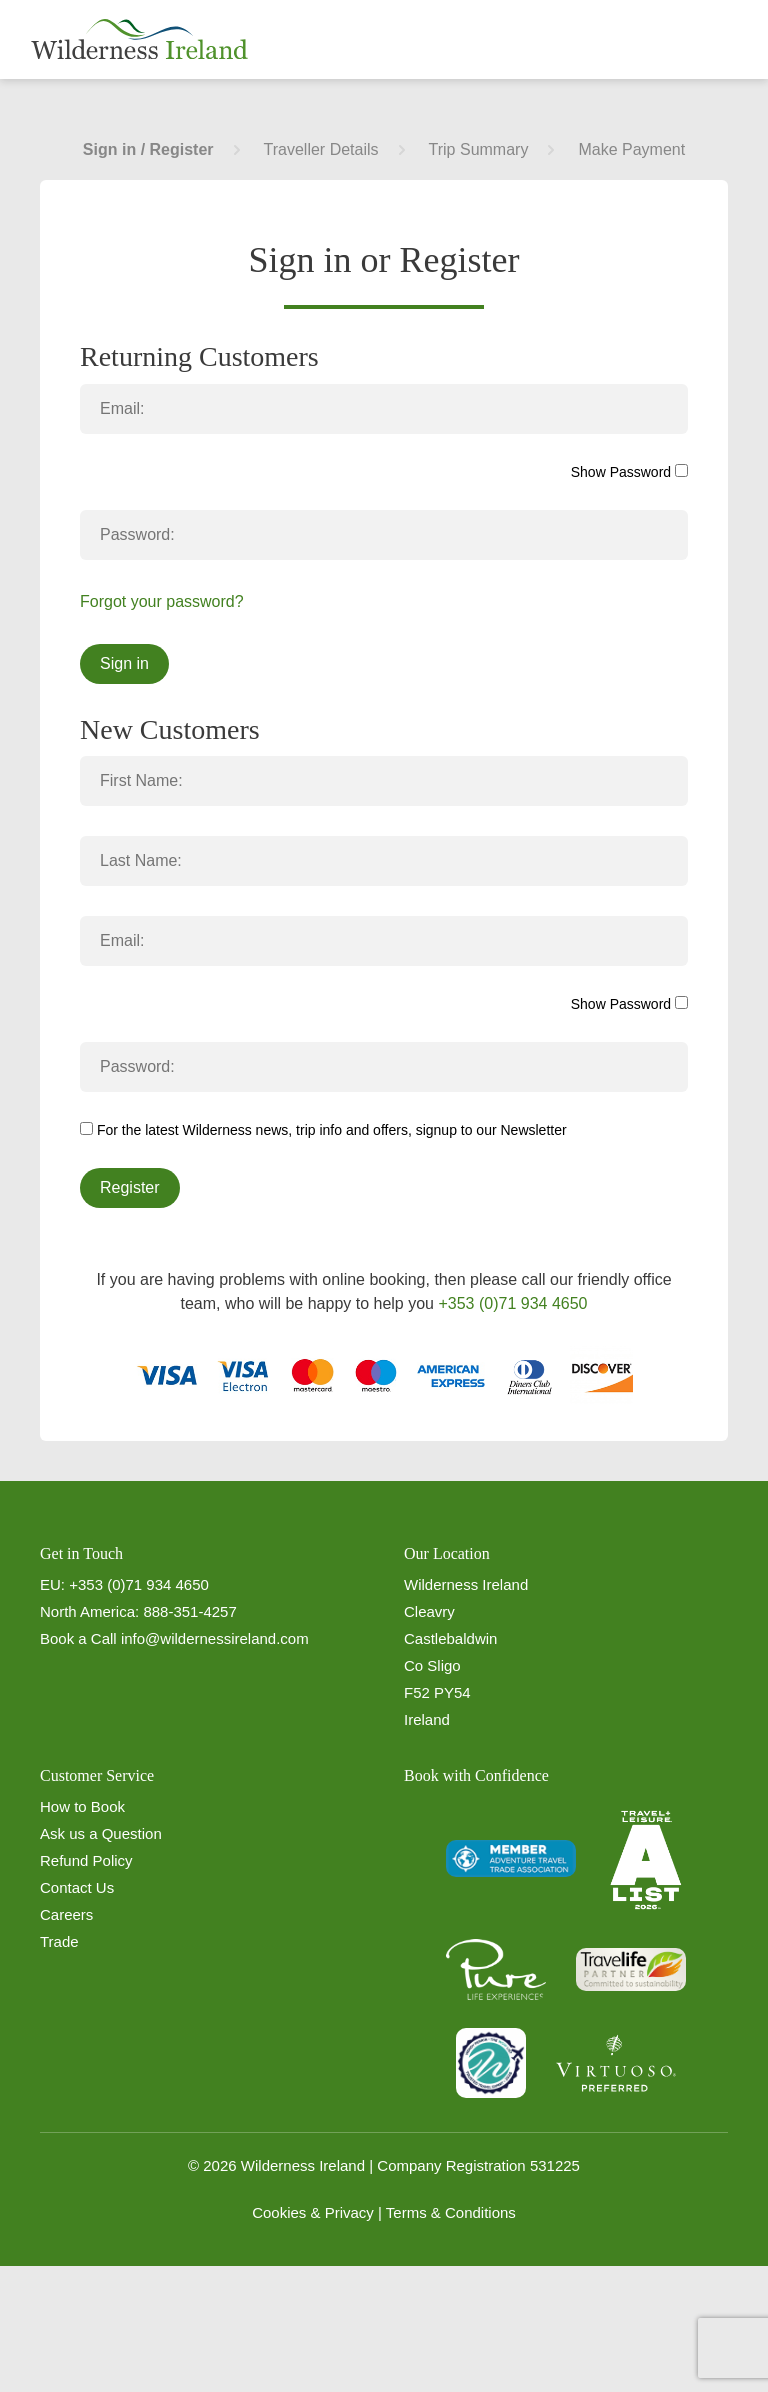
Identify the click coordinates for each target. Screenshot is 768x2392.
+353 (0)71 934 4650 (512, 1303)
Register (130, 1187)
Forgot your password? (162, 601)
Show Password (629, 472)
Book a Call (78, 1638)
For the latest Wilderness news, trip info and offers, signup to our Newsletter (323, 1130)
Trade (59, 1941)
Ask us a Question (101, 1833)
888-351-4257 (189, 1611)
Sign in (124, 663)
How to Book (82, 1806)
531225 (555, 2165)
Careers (66, 1914)
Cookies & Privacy (313, 2212)
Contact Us (77, 1887)
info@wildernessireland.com (215, 1638)
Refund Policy (86, 1860)
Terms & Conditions (451, 2212)
